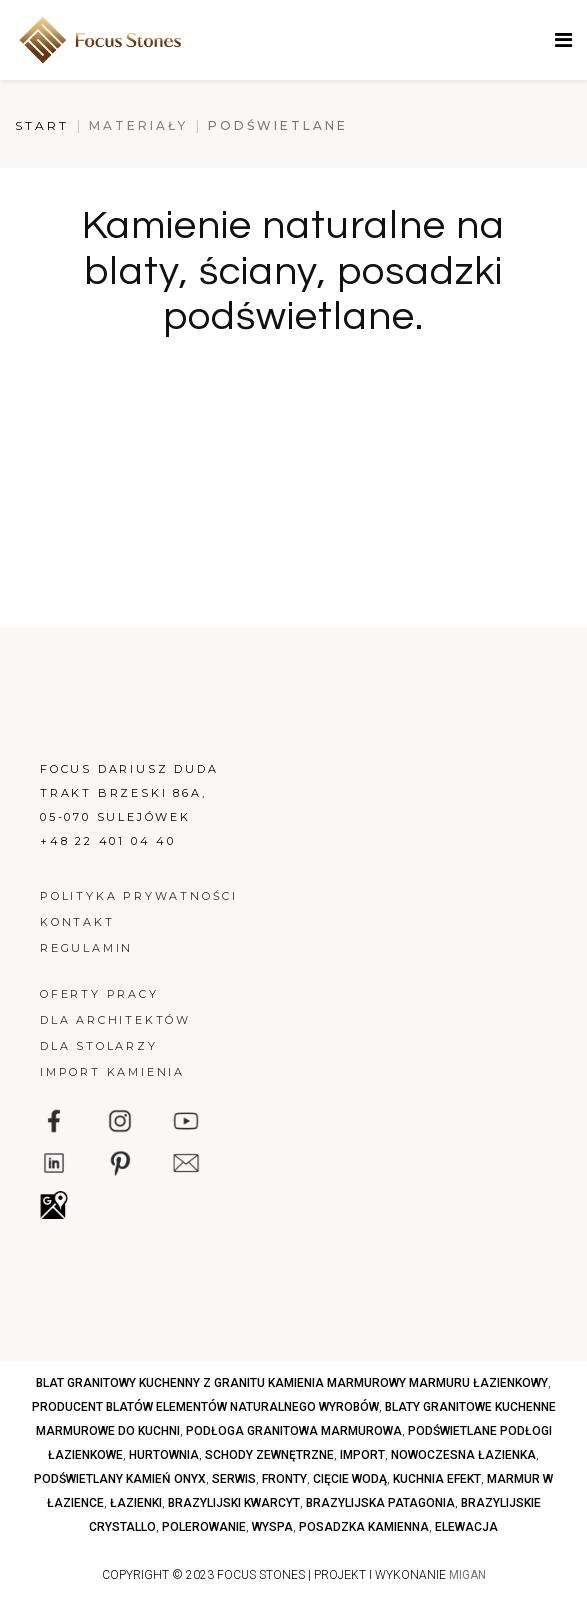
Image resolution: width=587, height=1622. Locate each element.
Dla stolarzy (99, 1046)
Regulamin (86, 948)
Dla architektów (115, 1020)
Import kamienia (112, 1072)
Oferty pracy (99, 994)
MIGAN (467, 1575)
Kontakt (77, 922)
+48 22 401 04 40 (108, 841)
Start (42, 125)
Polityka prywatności (139, 896)
